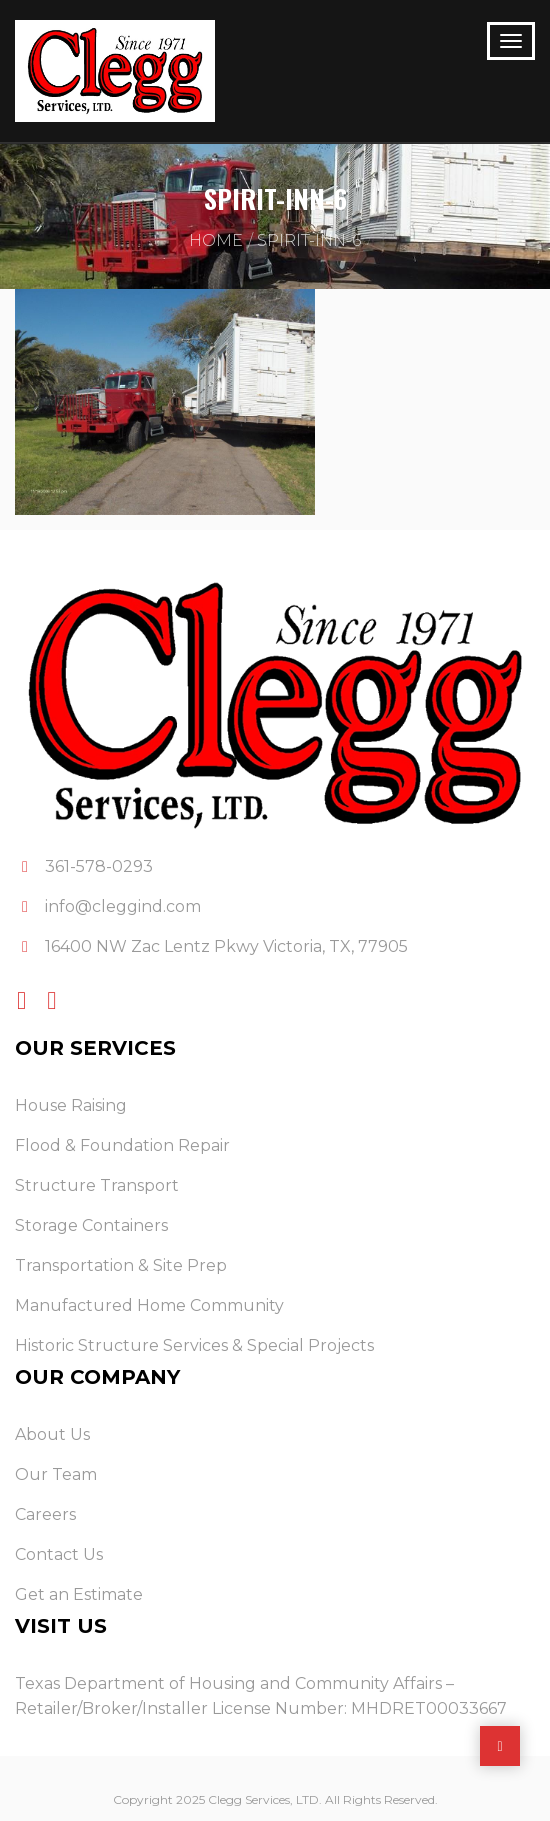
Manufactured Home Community (149, 1305)
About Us (52, 1434)
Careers (45, 1514)
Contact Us (59, 1554)
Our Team (56, 1474)
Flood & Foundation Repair (122, 1145)
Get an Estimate (79, 1594)
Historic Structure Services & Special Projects (194, 1345)
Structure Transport (97, 1185)
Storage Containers (91, 1225)
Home (216, 240)
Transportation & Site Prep (121, 1265)
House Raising (71, 1105)
